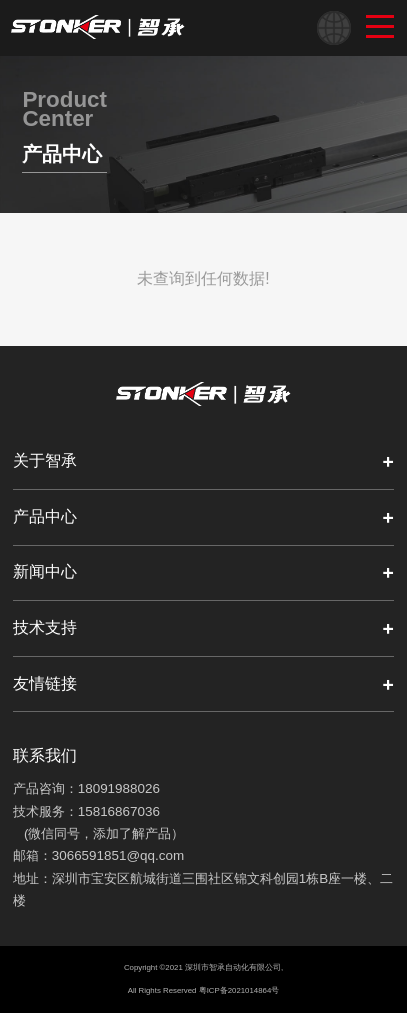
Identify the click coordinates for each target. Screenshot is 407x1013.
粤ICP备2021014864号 (239, 990)
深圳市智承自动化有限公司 (233, 967)
